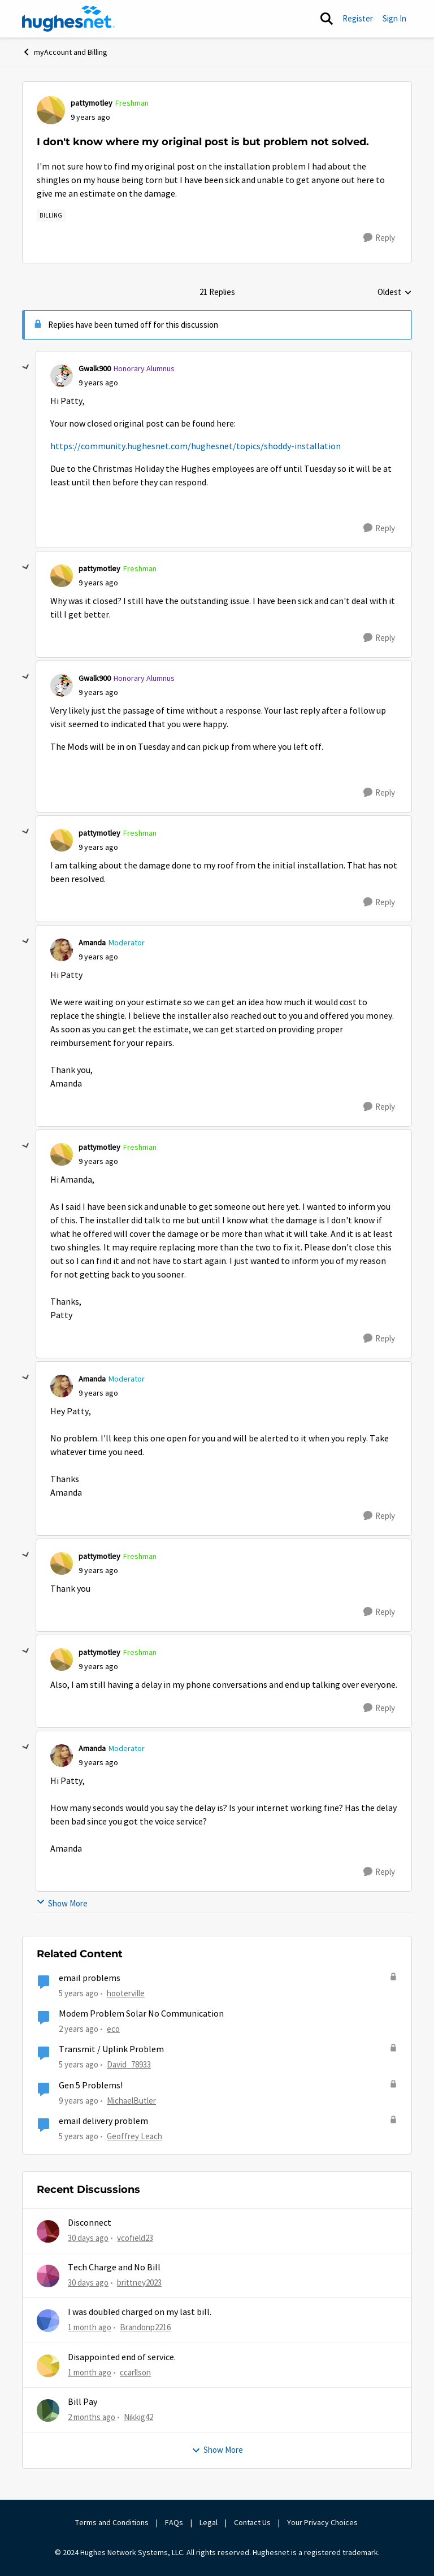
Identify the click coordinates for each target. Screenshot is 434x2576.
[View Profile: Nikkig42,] (48, 2410)
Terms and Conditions (112, 2522)
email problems (89, 1978)
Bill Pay (82, 2402)
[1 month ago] (89, 2327)
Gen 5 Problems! (91, 2085)
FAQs (174, 2522)
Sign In (394, 18)
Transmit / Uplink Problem (111, 2049)
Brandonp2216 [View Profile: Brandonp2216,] (145, 2327)
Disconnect (89, 2223)
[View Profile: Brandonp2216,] (48, 2320)
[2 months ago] (91, 2417)
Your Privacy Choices (323, 2522)
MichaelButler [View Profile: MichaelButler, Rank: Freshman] (131, 2100)
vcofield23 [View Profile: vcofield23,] (135, 2237)
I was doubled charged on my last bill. (139, 2312)
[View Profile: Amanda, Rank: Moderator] (61, 950)
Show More (62, 1903)
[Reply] (379, 238)
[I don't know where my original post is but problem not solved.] (98, 383)
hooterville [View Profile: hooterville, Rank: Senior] (126, 1993)
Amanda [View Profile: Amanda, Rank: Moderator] (92, 942)
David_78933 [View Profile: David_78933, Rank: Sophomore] (129, 2064)
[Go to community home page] (68, 19)
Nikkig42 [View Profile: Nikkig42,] (138, 2417)
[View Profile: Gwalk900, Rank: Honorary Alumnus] (61, 375)
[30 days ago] (88, 2237)
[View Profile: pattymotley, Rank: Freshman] (51, 110)
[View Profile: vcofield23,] (48, 2231)
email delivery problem (103, 2121)
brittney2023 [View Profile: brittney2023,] (139, 2282)
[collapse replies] (26, 367)
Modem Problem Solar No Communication (141, 2013)
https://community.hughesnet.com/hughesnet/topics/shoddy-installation (195, 446)
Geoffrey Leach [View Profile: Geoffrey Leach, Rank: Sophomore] (134, 2136)
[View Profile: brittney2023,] (48, 2276)
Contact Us (252, 2522)
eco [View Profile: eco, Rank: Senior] (113, 2028)
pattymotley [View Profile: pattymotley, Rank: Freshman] (91, 103)
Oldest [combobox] (394, 292)
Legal (208, 2522)
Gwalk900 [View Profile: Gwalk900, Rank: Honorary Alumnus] (95, 368)
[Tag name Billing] (51, 215)
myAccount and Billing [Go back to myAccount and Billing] (64, 52)
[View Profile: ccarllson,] (48, 2366)
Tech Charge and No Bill (114, 2267)
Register (357, 18)
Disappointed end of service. (122, 2357)
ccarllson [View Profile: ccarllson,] (135, 2371)
